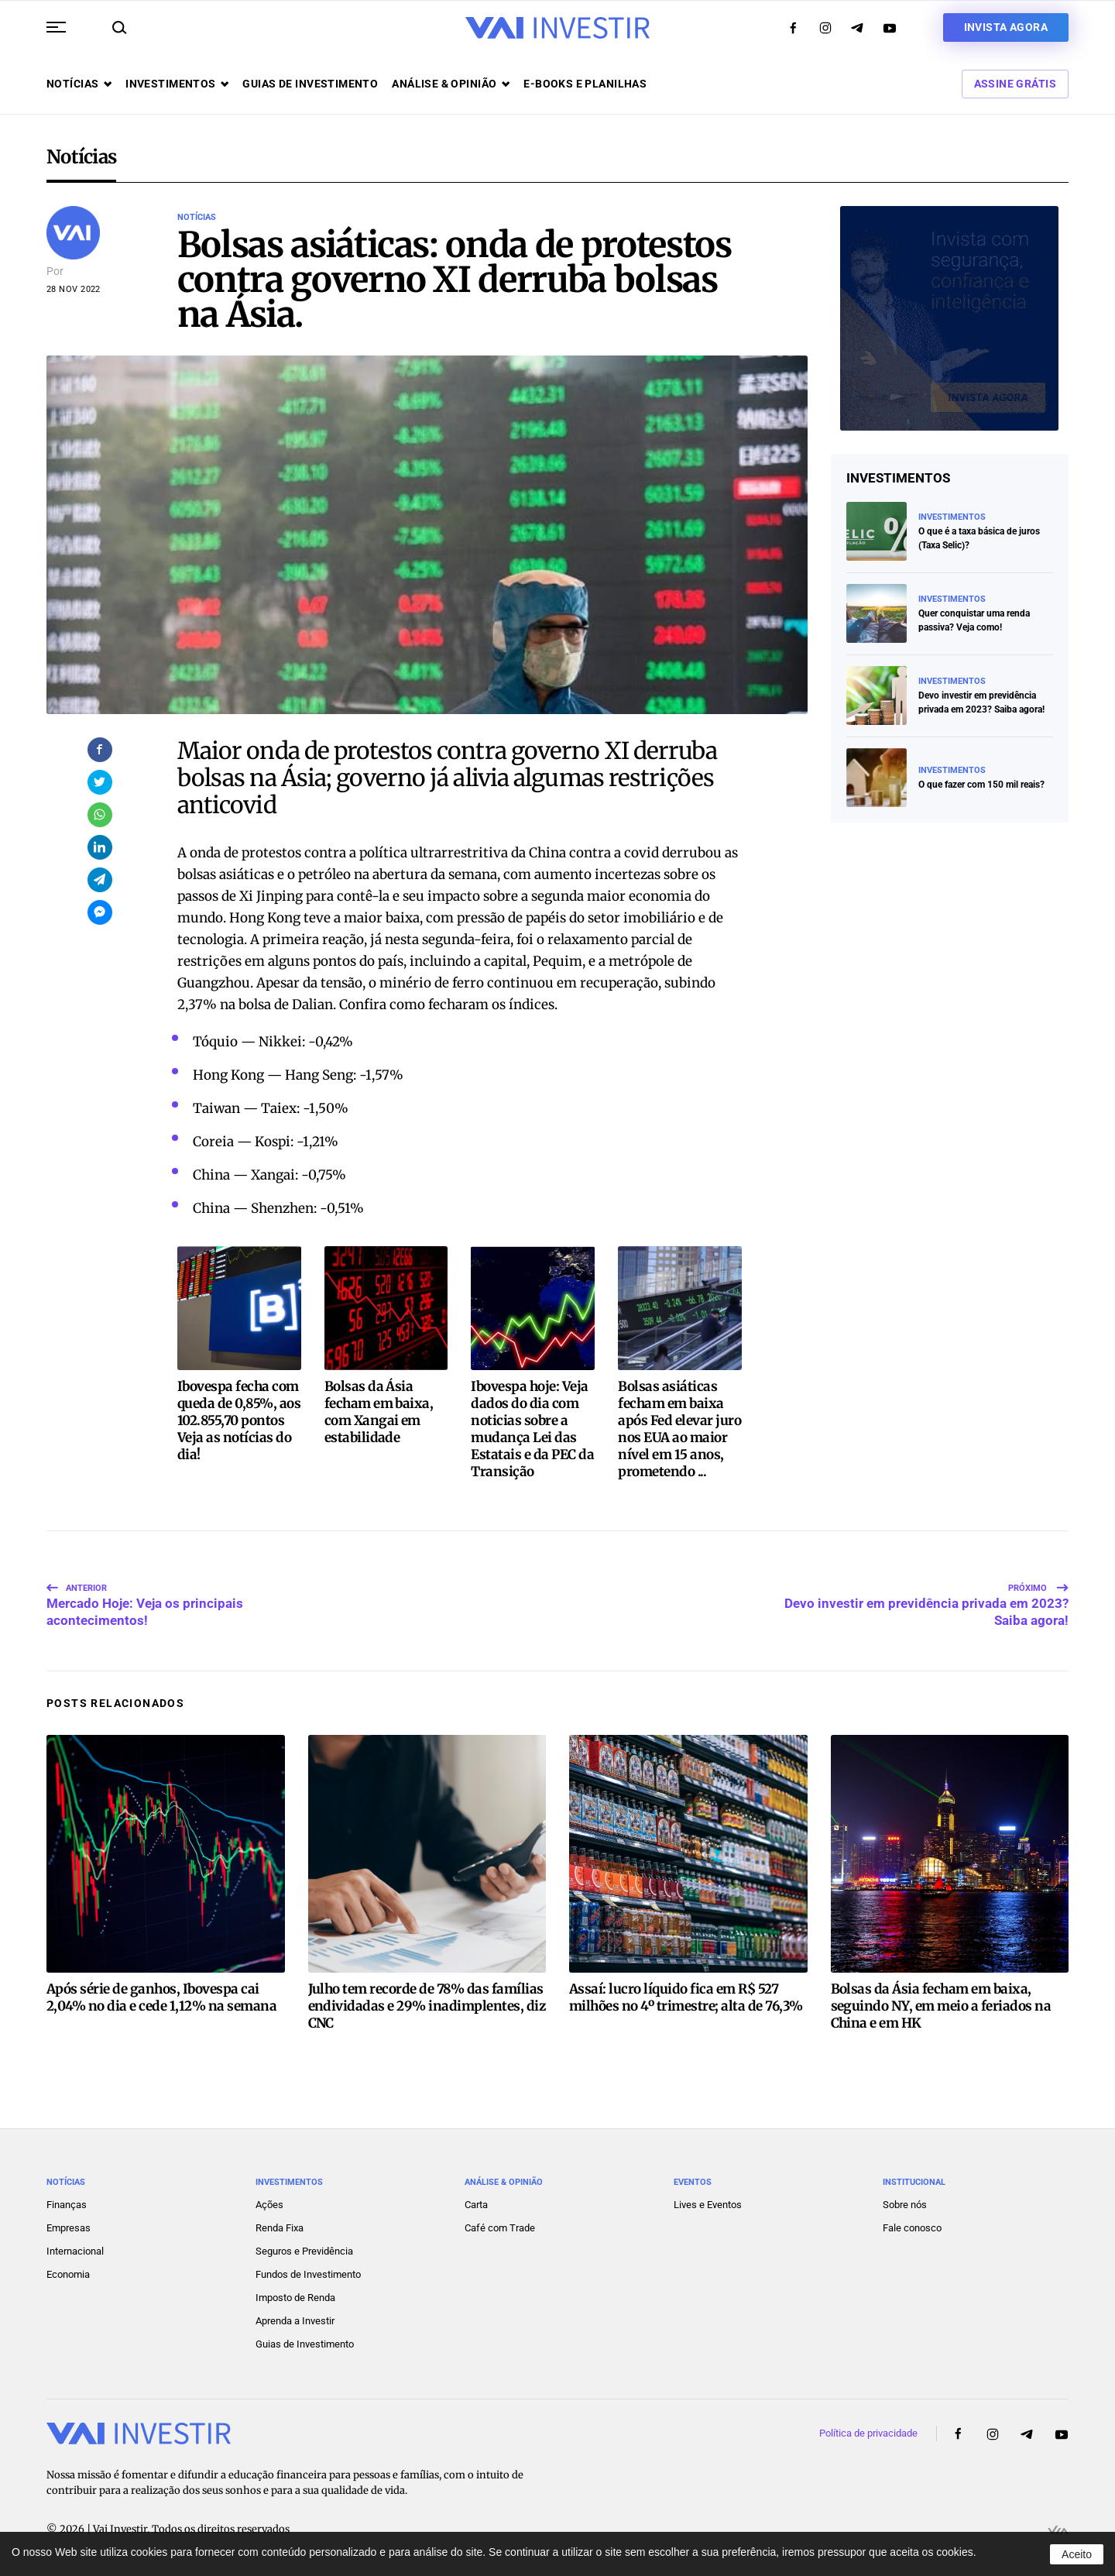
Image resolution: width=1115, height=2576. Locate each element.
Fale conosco (912, 2228)
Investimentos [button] (176, 83)
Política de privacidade (868, 2433)
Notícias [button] (79, 83)
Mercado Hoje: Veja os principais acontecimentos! (144, 1595)
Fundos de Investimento (308, 2274)
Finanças (66, 2204)
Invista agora (1006, 27)
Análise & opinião (450, 83)
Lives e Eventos (708, 2204)
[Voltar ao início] (557, 28)
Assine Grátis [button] (1015, 83)
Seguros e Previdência (304, 2251)
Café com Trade (500, 2228)
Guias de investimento (310, 83)
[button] (56, 27)
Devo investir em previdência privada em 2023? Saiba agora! (926, 1595)
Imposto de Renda (295, 2297)
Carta (476, 2204)
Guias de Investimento (305, 2344)
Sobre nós (905, 2204)
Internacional (75, 2251)
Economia (68, 2274)
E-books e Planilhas (585, 83)
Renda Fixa (280, 2228)
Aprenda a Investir (295, 2321)
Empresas (68, 2228)
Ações (269, 2204)
